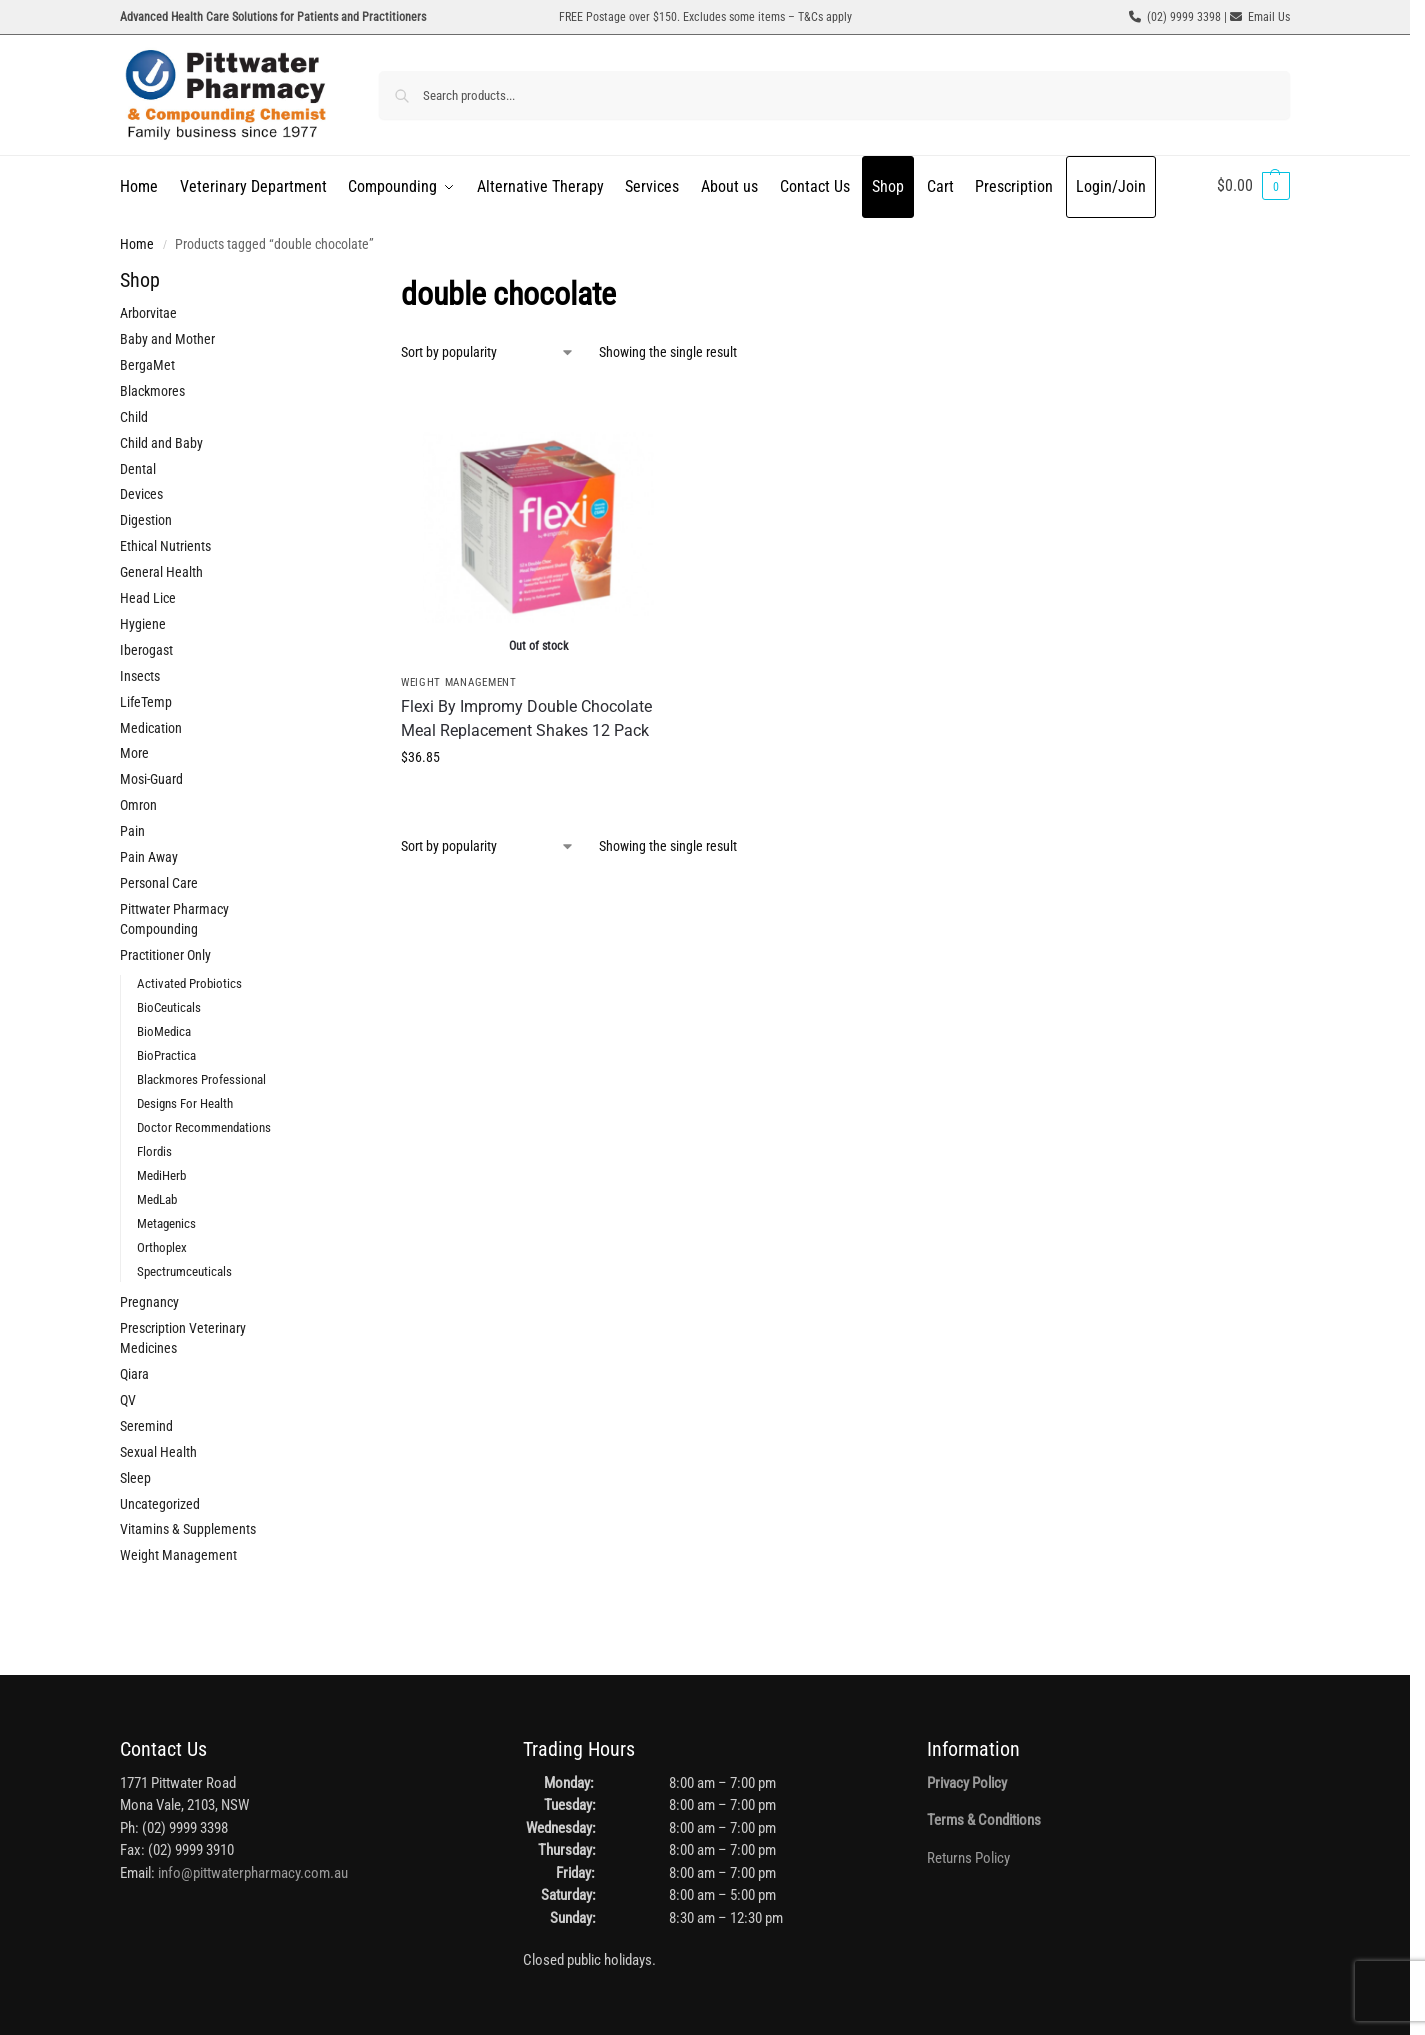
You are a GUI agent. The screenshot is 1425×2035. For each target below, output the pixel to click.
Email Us (1269, 17)
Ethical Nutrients (165, 546)
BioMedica (164, 1031)
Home (137, 244)
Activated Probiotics (189, 983)
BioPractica (166, 1055)
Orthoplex (162, 1247)
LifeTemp (146, 702)
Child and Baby (161, 443)
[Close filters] (325, 282)
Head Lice (148, 598)
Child (134, 417)
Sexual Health (158, 1452)
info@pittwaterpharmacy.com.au (253, 1873)
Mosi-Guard (151, 779)
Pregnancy (149, 1302)
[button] (1253, 186)
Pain (132, 831)
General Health (161, 572)
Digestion (146, 520)
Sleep (135, 1478)
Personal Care (159, 883)
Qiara (134, 1374)
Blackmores (152, 391)
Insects (140, 676)
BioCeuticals (169, 1007)
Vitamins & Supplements (188, 1529)
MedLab (157, 1199)
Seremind (146, 1426)
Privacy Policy (967, 1783)
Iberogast (146, 650)
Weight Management (459, 682)
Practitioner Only (165, 955)
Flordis (154, 1151)
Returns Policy (968, 1858)
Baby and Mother (167, 339)
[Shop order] (488, 352)
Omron (138, 805)
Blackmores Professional (201, 1079)
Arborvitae (148, 313)
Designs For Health (185, 1103)
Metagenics (166, 1223)
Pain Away (149, 857)
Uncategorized (160, 1504)
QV (128, 1400)
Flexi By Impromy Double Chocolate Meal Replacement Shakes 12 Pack (526, 718)
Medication (151, 728)
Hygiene (143, 624)
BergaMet (147, 365)
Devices (141, 494)
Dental (138, 469)
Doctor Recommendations (204, 1127)
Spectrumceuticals (184, 1271)
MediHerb (161, 1175)
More (134, 753)
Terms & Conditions (984, 1820)
